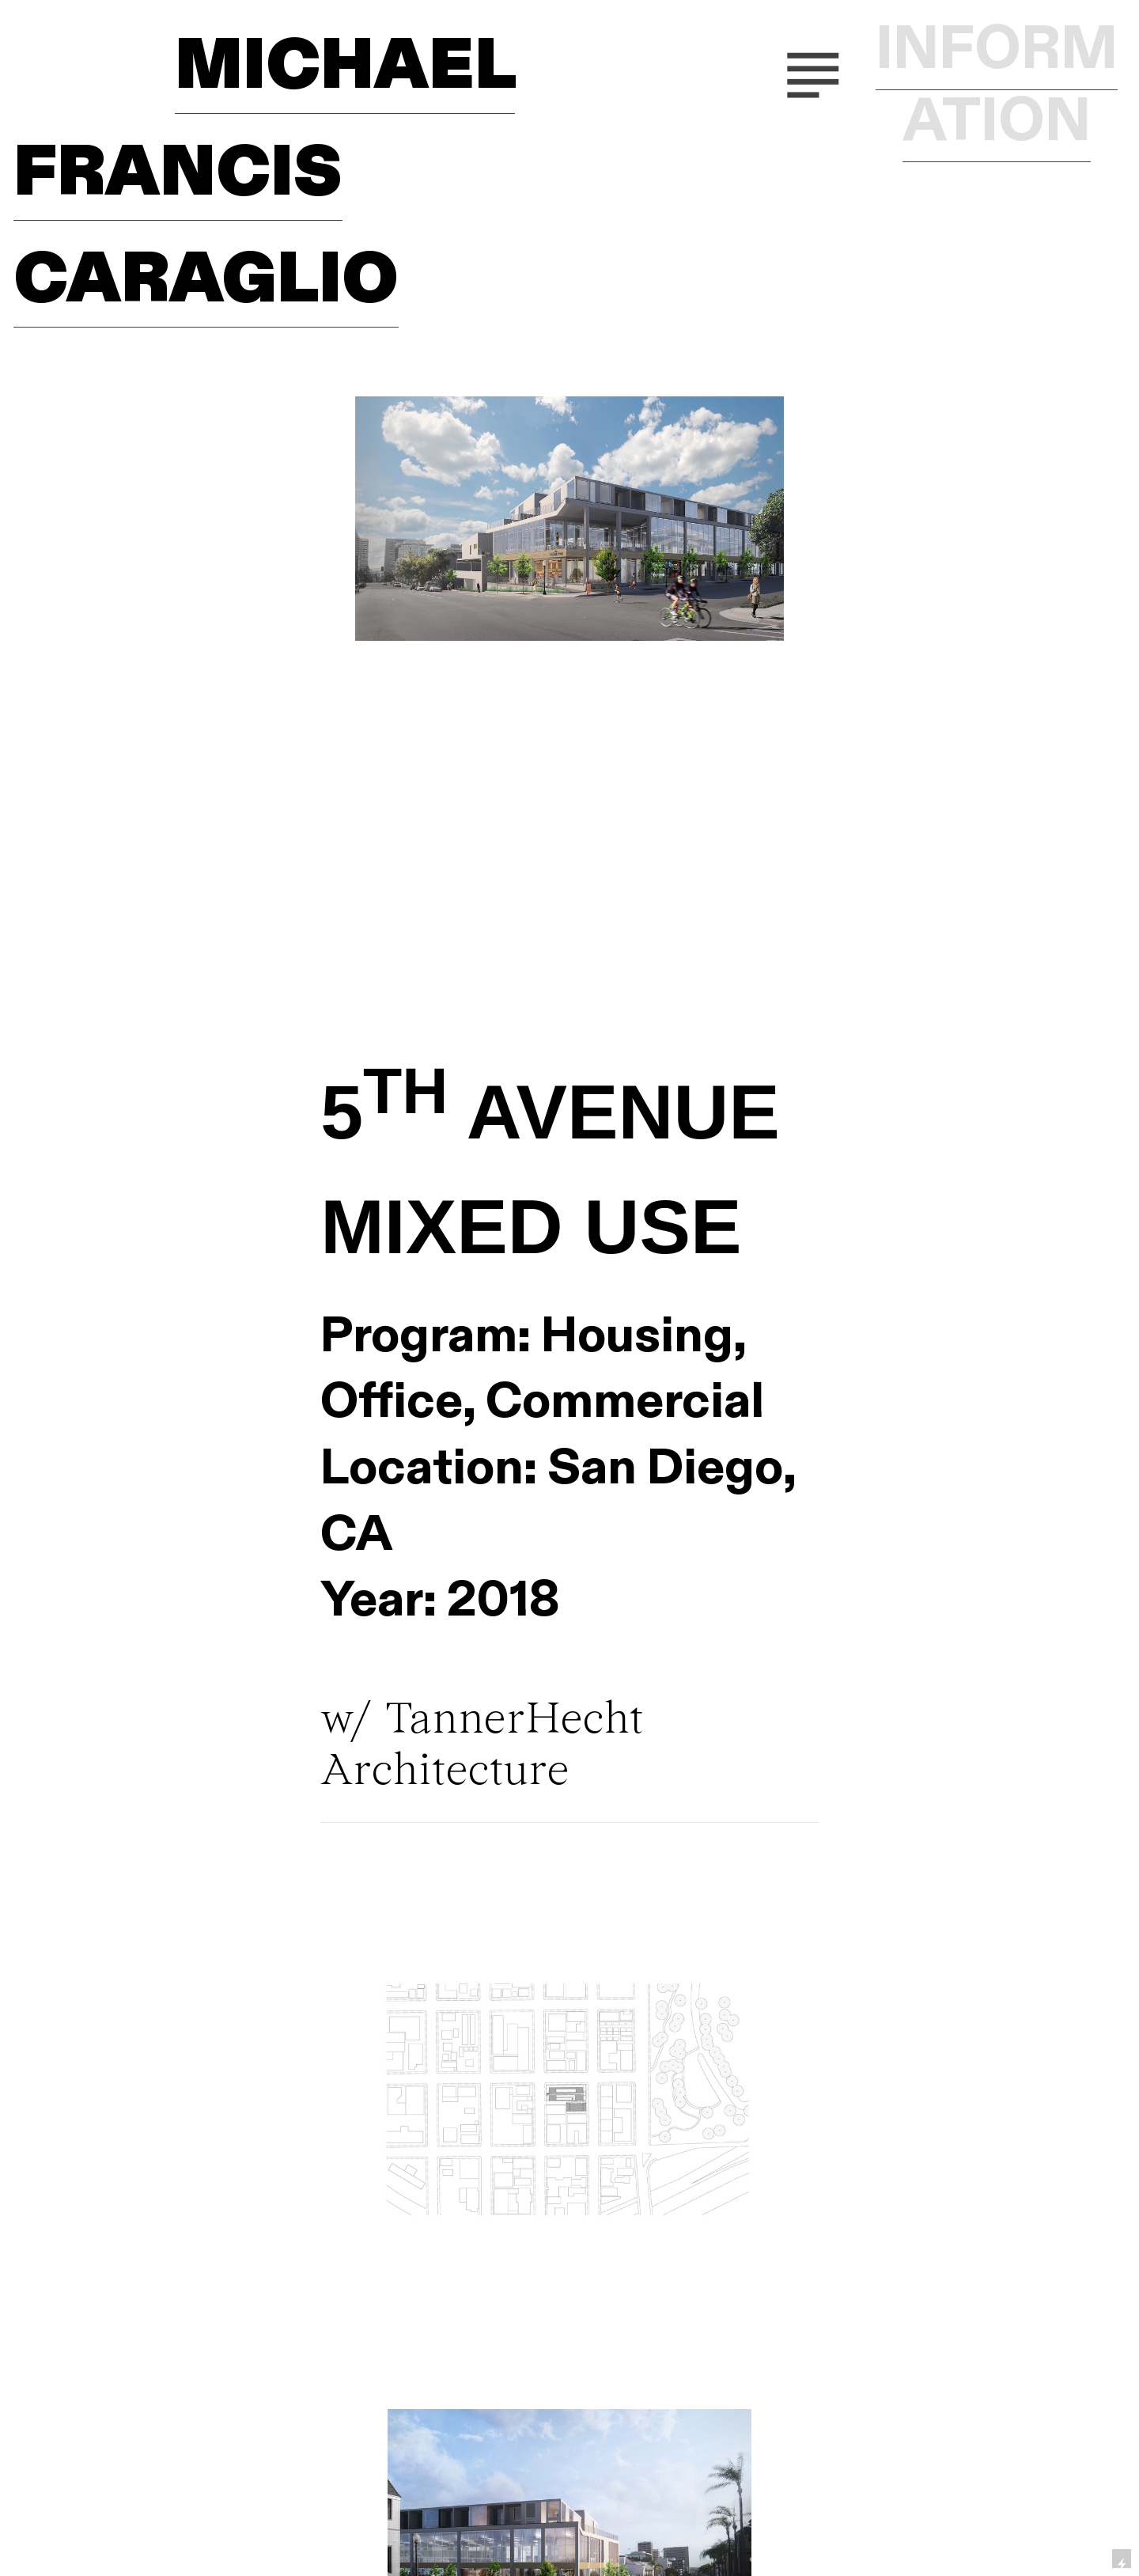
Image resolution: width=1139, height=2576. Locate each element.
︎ (813, 71)
